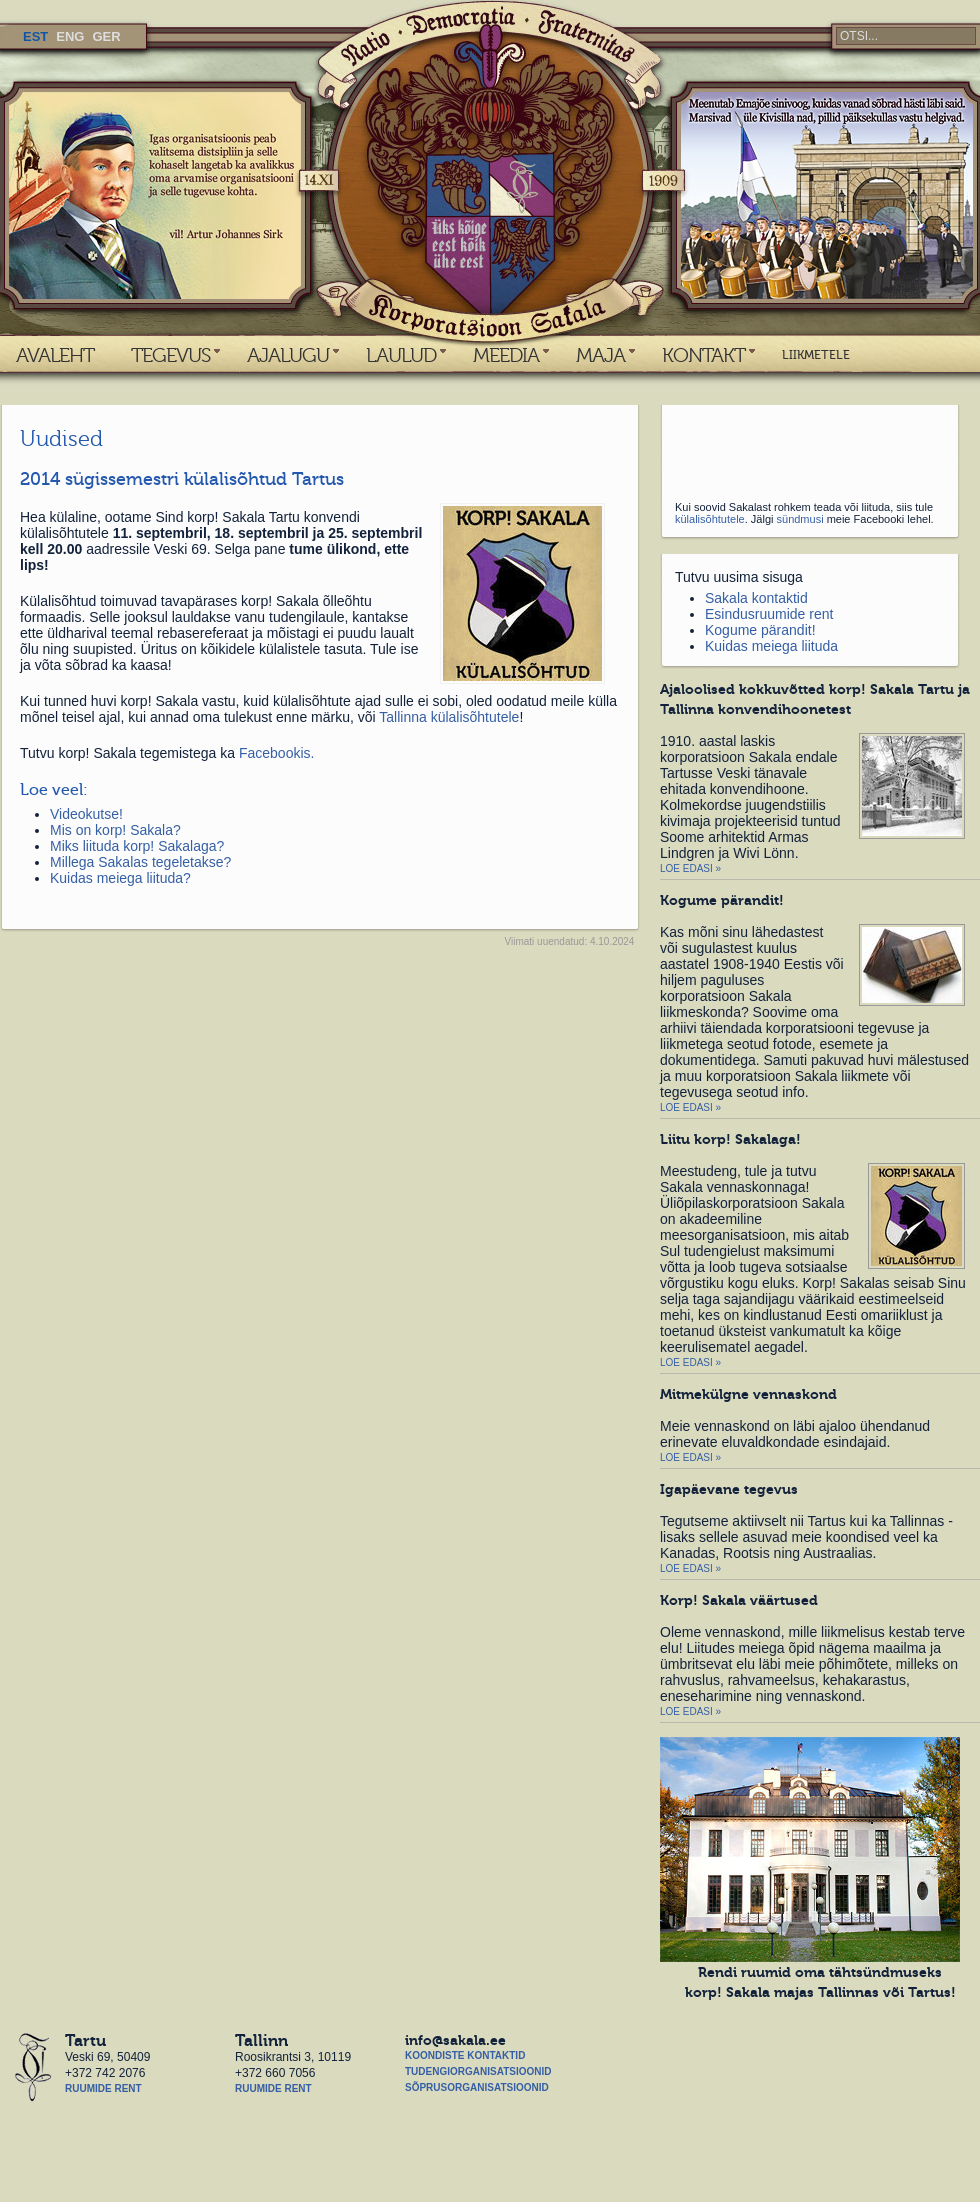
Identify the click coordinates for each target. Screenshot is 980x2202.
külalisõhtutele (710, 519)
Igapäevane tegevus (729, 1489)
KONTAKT (703, 355)
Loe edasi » (690, 868)
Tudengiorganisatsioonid (478, 2071)
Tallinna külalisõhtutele (449, 717)
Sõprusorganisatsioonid (477, 2087)
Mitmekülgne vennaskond (748, 1394)
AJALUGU (288, 355)
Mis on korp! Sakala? (115, 830)
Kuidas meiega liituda (771, 646)
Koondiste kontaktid (465, 2055)
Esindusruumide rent (769, 614)
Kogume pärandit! (760, 630)
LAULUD (401, 355)
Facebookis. (276, 753)
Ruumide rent (103, 2088)
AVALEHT (55, 355)
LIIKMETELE (816, 355)
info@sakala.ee (455, 2040)
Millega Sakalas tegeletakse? (140, 862)
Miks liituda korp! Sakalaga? (137, 846)
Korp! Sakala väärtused (739, 1600)
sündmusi (800, 519)
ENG (70, 36)
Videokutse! (86, 814)
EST (35, 36)
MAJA (600, 355)
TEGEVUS (170, 355)
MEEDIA (506, 355)
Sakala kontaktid (756, 598)
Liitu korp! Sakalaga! (730, 1139)
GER (106, 36)
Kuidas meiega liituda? (120, 878)
